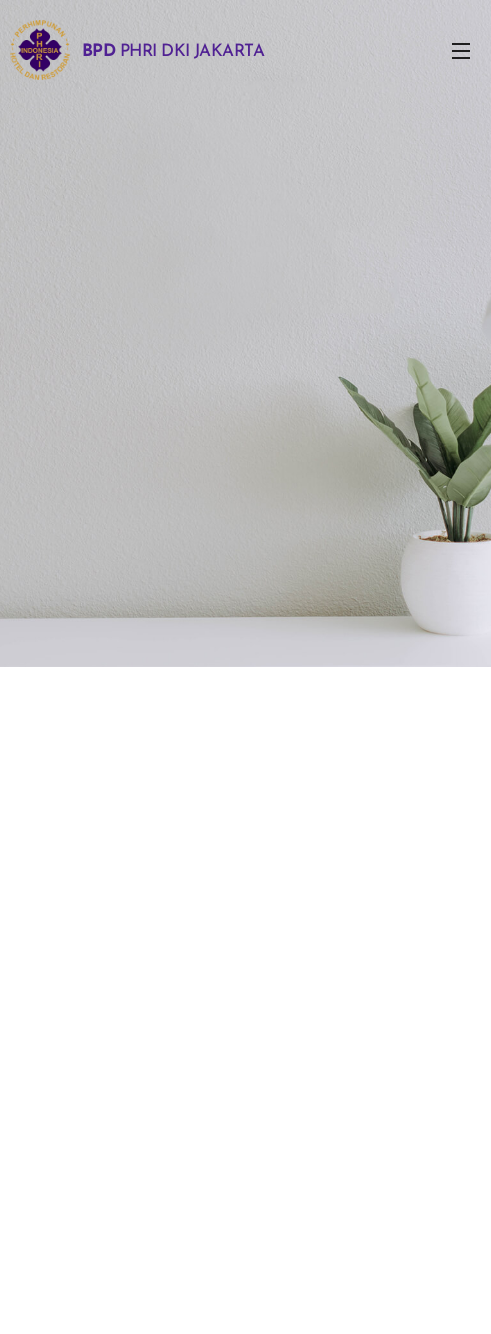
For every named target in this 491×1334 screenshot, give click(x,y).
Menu (461, 51)
